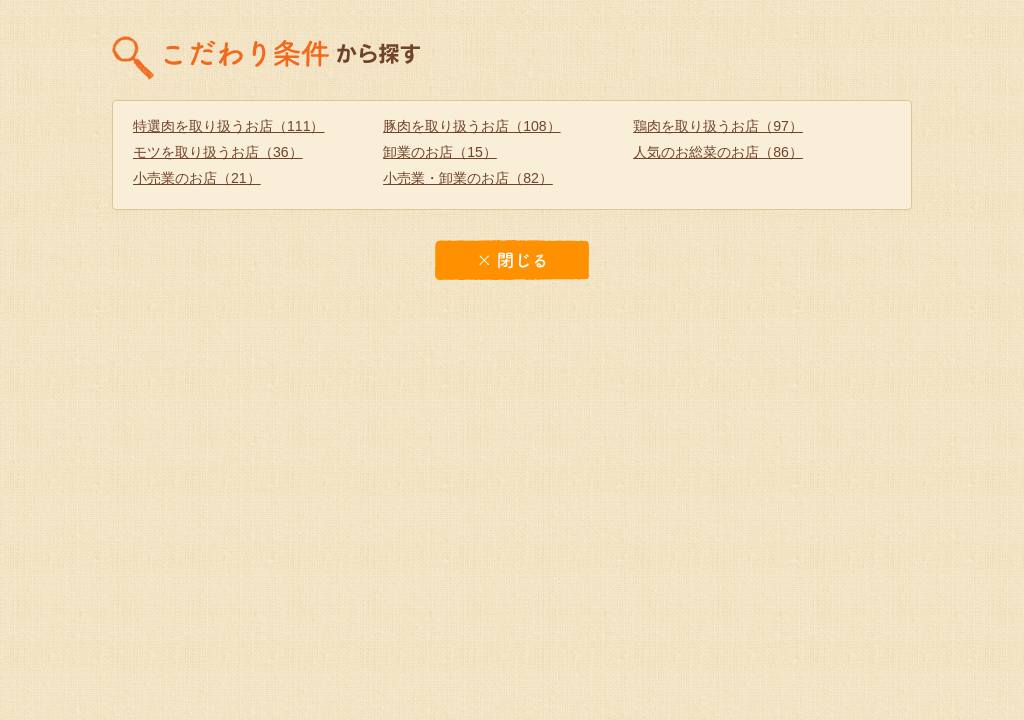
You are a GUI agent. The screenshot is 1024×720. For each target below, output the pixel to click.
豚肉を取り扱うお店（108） (472, 126)
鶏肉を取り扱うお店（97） (718, 126)
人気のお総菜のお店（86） (718, 152)
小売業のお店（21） (197, 178)
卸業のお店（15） (440, 152)
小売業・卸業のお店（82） (468, 178)
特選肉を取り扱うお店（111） (229, 126)
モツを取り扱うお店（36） (218, 152)
